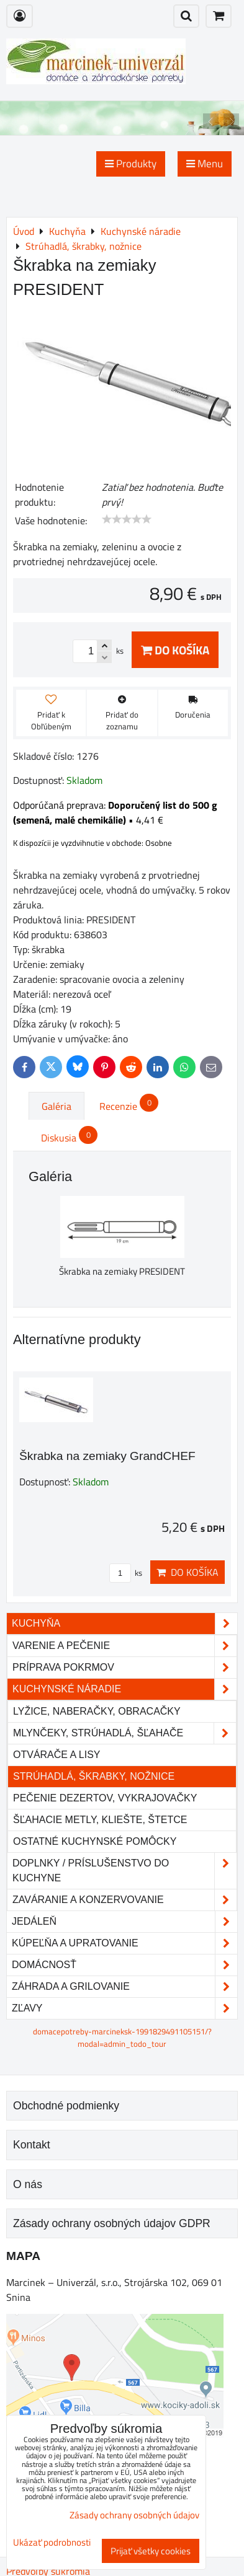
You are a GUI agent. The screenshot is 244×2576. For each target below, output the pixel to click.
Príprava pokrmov (124, 1667)
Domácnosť (124, 1965)
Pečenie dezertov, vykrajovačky (105, 1798)
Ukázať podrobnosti (52, 2543)
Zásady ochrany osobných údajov (134, 2515)
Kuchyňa (124, 1623)
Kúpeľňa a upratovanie (124, 1943)
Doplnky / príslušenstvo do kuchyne (124, 1871)
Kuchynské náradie (124, 1689)
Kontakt (31, 2145)
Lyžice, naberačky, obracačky (97, 1711)
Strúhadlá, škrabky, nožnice (93, 1776)
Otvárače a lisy (57, 1754)
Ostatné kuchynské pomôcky (94, 1841)
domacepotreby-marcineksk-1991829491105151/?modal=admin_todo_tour (122, 2037)
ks (125, 1573)
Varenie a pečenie (124, 1645)
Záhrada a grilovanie (124, 1986)
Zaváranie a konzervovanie (124, 1899)
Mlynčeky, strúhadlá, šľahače (124, 1733)
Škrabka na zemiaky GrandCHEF (107, 1455)
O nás (27, 2184)
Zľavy (124, 2008)
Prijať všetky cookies (151, 2551)
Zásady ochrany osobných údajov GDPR (111, 2223)
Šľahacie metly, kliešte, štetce (100, 1819)
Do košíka (175, 650)
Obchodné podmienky (66, 2105)
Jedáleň (124, 1921)
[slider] (126, 519)
